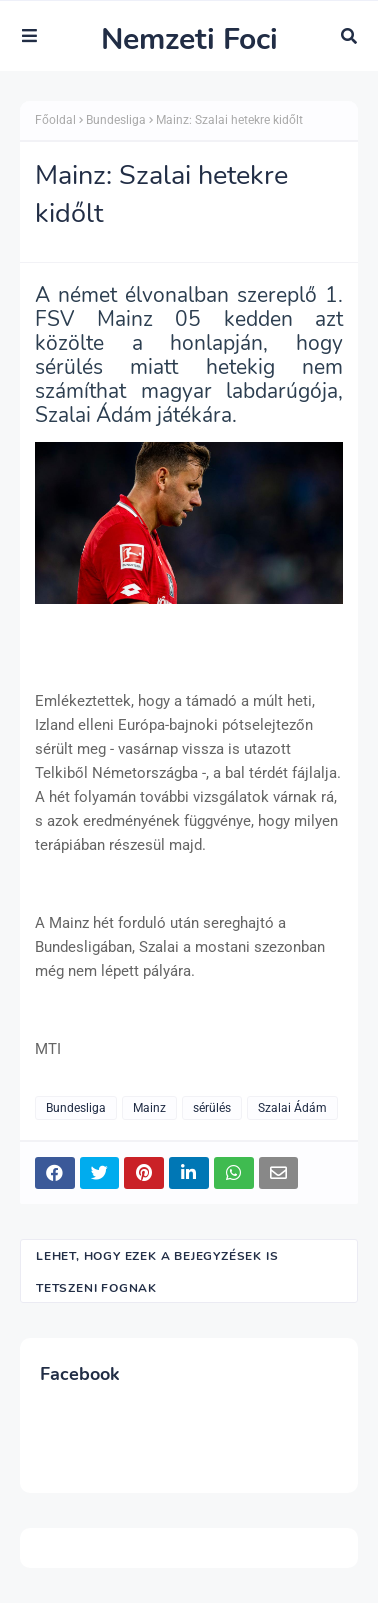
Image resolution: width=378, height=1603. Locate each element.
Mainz (149, 1108)
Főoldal (55, 120)
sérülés (212, 1108)
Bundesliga (116, 120)
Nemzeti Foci (189, 39)
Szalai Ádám (292, 1108)
